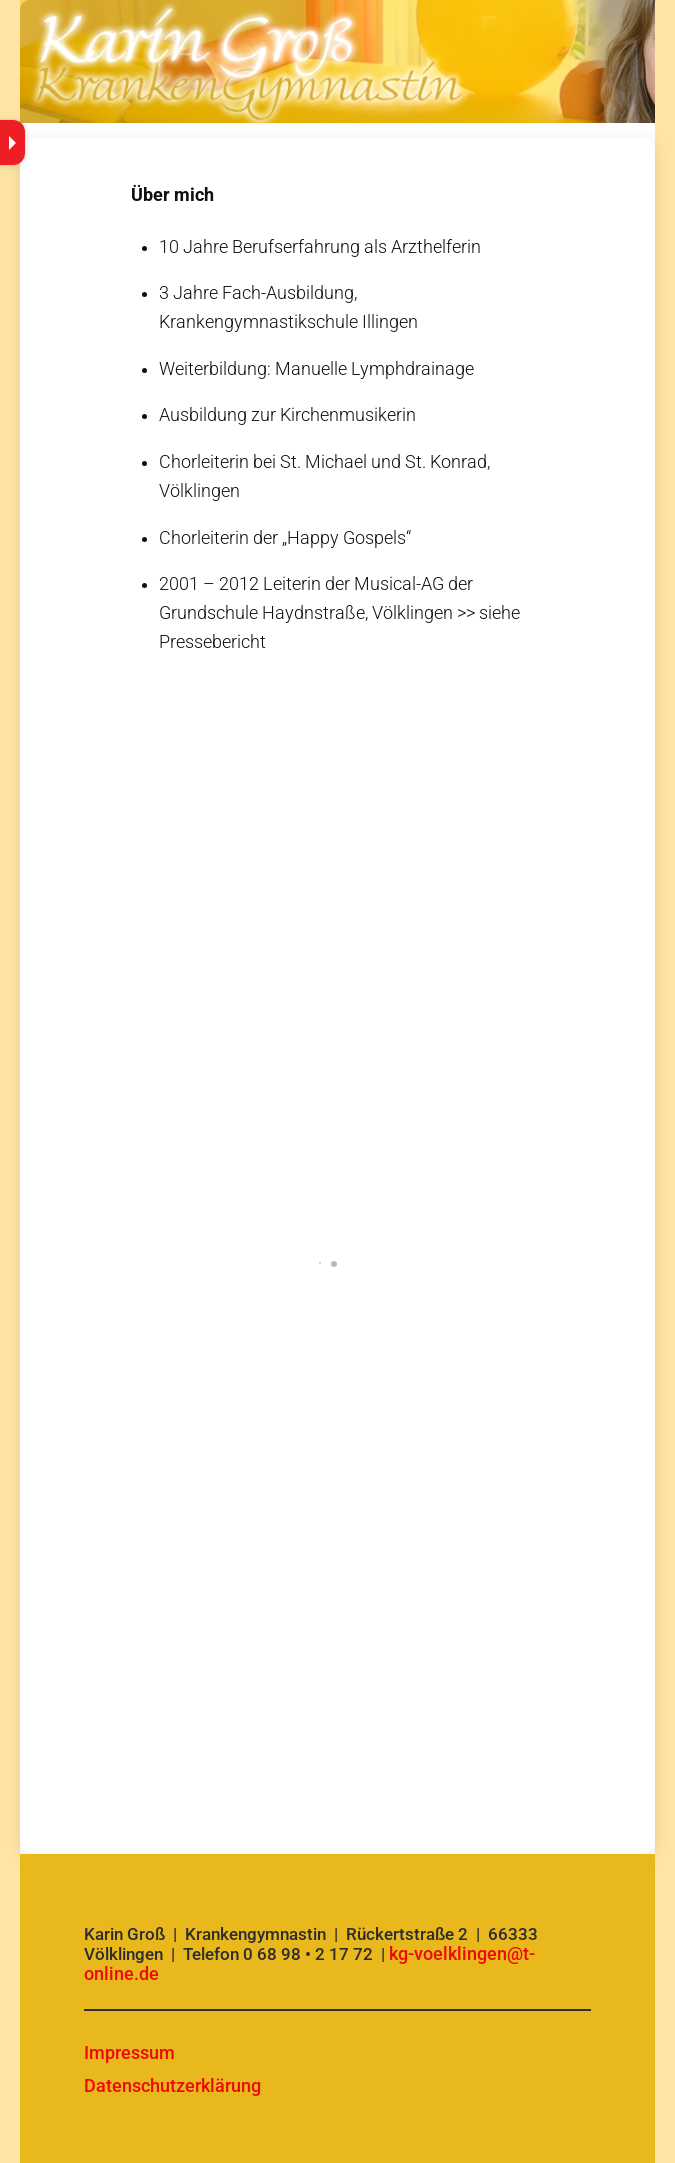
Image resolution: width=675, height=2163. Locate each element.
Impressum (129, 2052)
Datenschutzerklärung (172, 2085)
